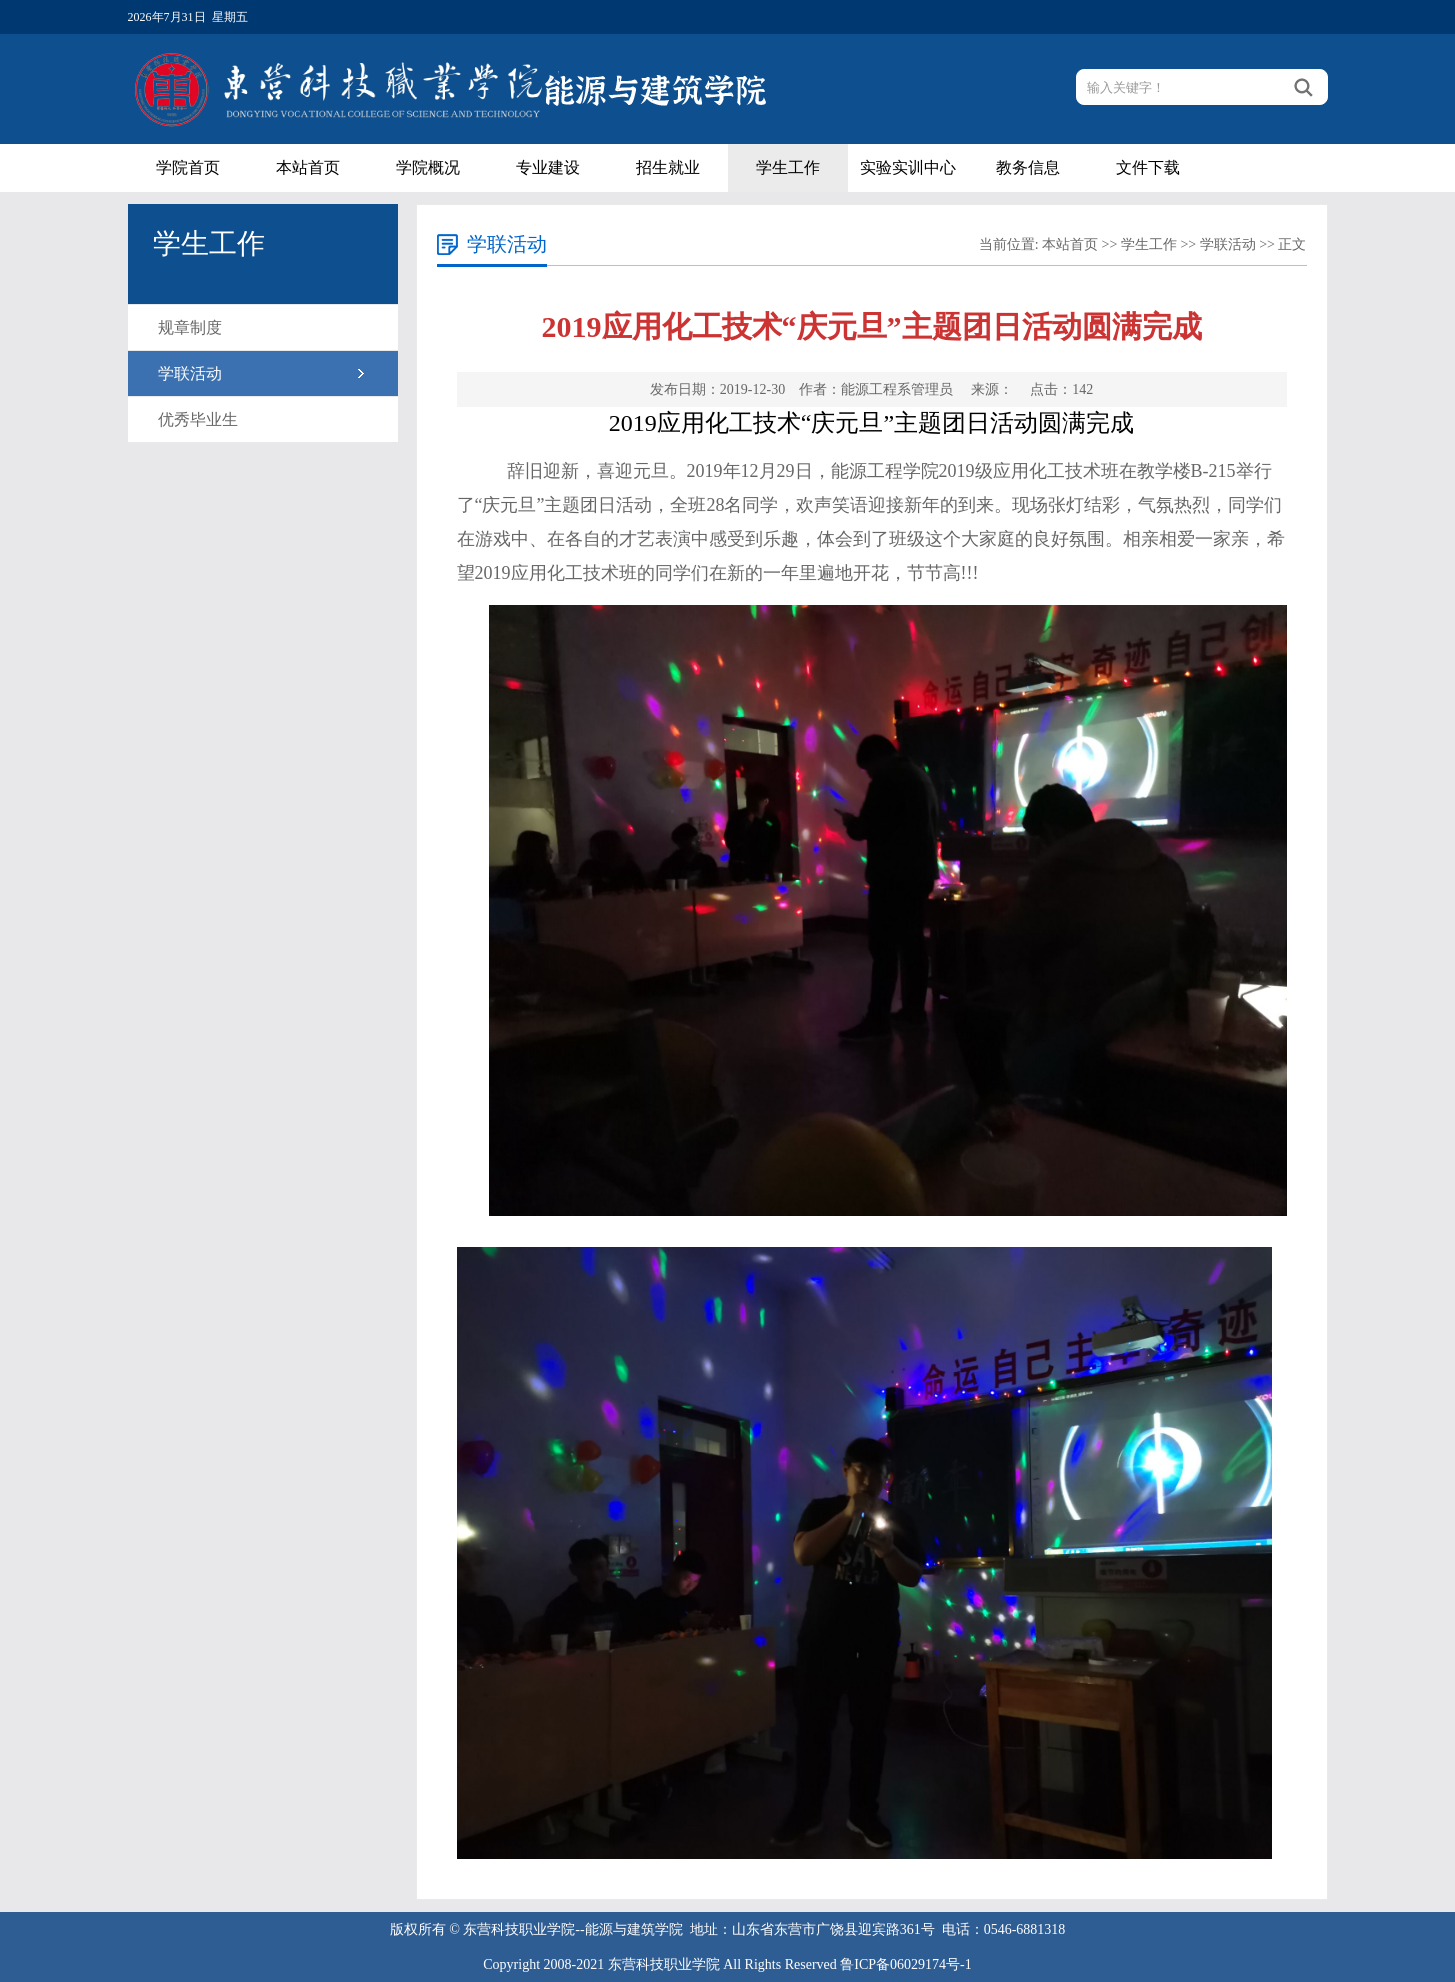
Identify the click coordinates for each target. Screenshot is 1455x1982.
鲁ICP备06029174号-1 (904, 1964)
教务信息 (1028, 167)
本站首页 (308, 167)
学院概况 (428, 167)
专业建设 (548, 167)
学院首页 (188, 167)
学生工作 (788, 167)
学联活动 (190, 373)
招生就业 (668, 167)
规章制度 (190, 327)
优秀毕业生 (198, 419)
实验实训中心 (908, 167)
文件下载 (1148, 167)
